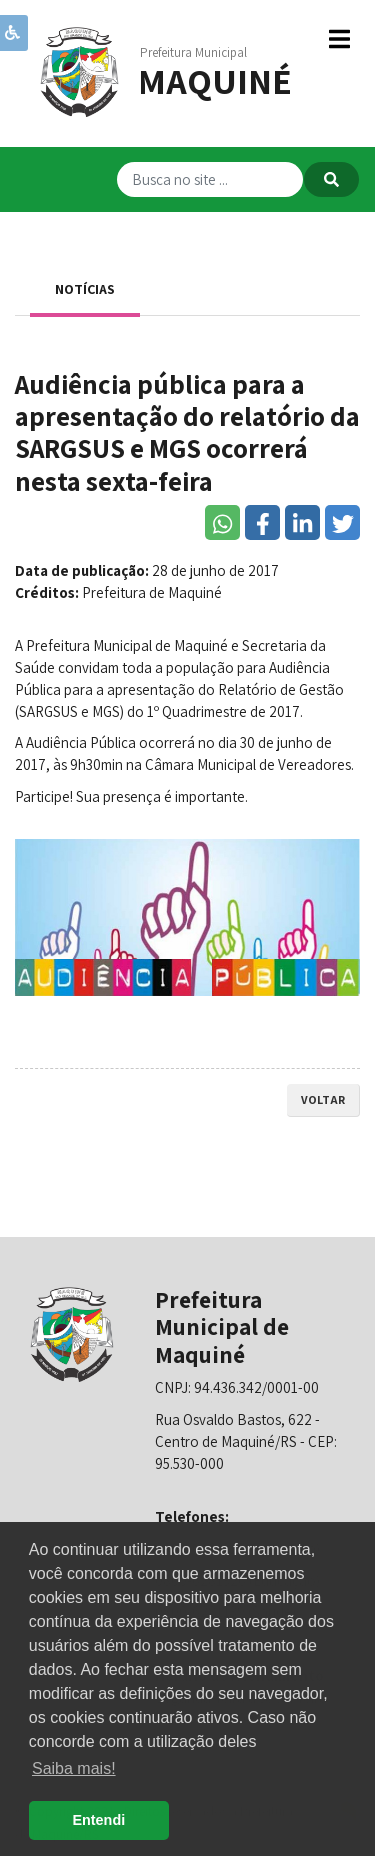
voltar (323, 1099)
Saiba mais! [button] (74, 1768)
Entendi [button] (98, 1820)
